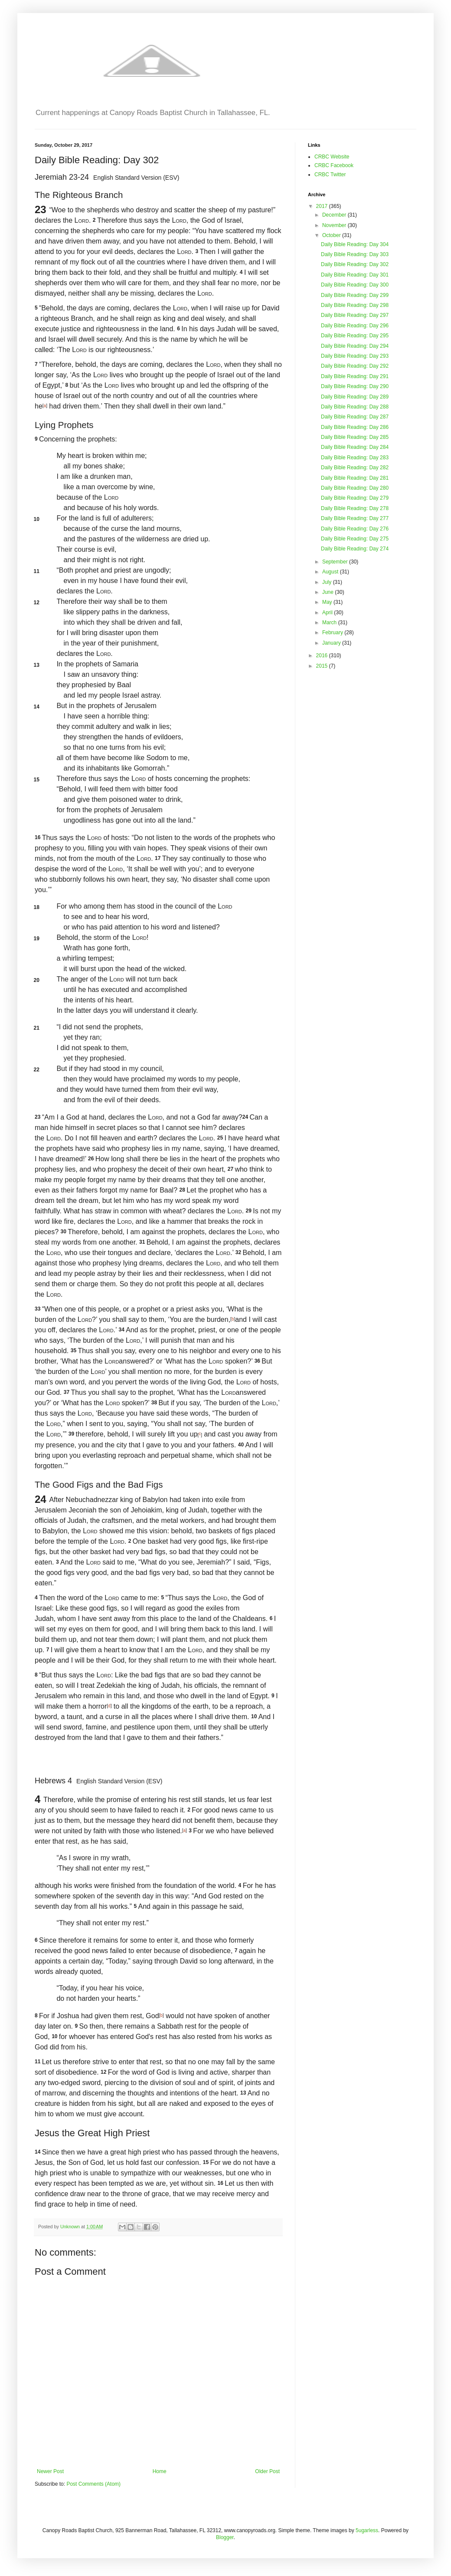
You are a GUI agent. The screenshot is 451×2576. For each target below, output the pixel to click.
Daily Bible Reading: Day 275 (355, 539)
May (327, 602)
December (335, 215)
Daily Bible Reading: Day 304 (355, 244)
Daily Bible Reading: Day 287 (355, 417)
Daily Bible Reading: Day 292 (355, 366)
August (331, 572)
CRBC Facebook (333, 165)
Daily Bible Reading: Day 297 (355, 315)
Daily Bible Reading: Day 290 (355, 386)
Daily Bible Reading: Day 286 (355, 427)
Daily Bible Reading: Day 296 (355, 326)
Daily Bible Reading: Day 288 (355, 407)
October (332, 235)
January (332, 643)
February (333, 632)
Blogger (225, 2537)
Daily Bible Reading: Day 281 (355, 478)
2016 (322, 655)
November (335, 225)
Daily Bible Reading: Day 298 (355, 305)
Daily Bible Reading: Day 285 (355, 437)
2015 (322, 666)
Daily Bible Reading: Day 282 (355, 467)
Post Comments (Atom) (93, 2484)
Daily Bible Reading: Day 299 (355, 295)
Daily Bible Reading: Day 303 (355, 254)
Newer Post (50, 2471)
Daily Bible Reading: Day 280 (355, 488)
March (330, 622)
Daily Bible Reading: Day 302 (355, 264)
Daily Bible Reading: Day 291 (355, 376)
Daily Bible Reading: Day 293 (355, 356)
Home (160, 2471)
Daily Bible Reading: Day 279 (355, 498)
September (335, 562)
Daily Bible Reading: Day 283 (355, 458)
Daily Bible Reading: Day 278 (355, 508)
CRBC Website (331, 157)
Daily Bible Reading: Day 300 (355, 285)
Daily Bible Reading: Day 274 (355, 549)
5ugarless (367, 2530)
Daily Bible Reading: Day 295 (355, 336)
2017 (322, 206)
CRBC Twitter (330, 174)
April (328, 612)
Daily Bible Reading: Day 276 (355, 529)
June (328, 592)
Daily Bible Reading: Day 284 (355, 447)
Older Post (267, 2471)
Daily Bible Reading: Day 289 (355, 397)
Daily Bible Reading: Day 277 (355, 518)
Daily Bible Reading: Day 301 (355, 275)
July (327, 582)
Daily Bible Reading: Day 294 (355, 346)
